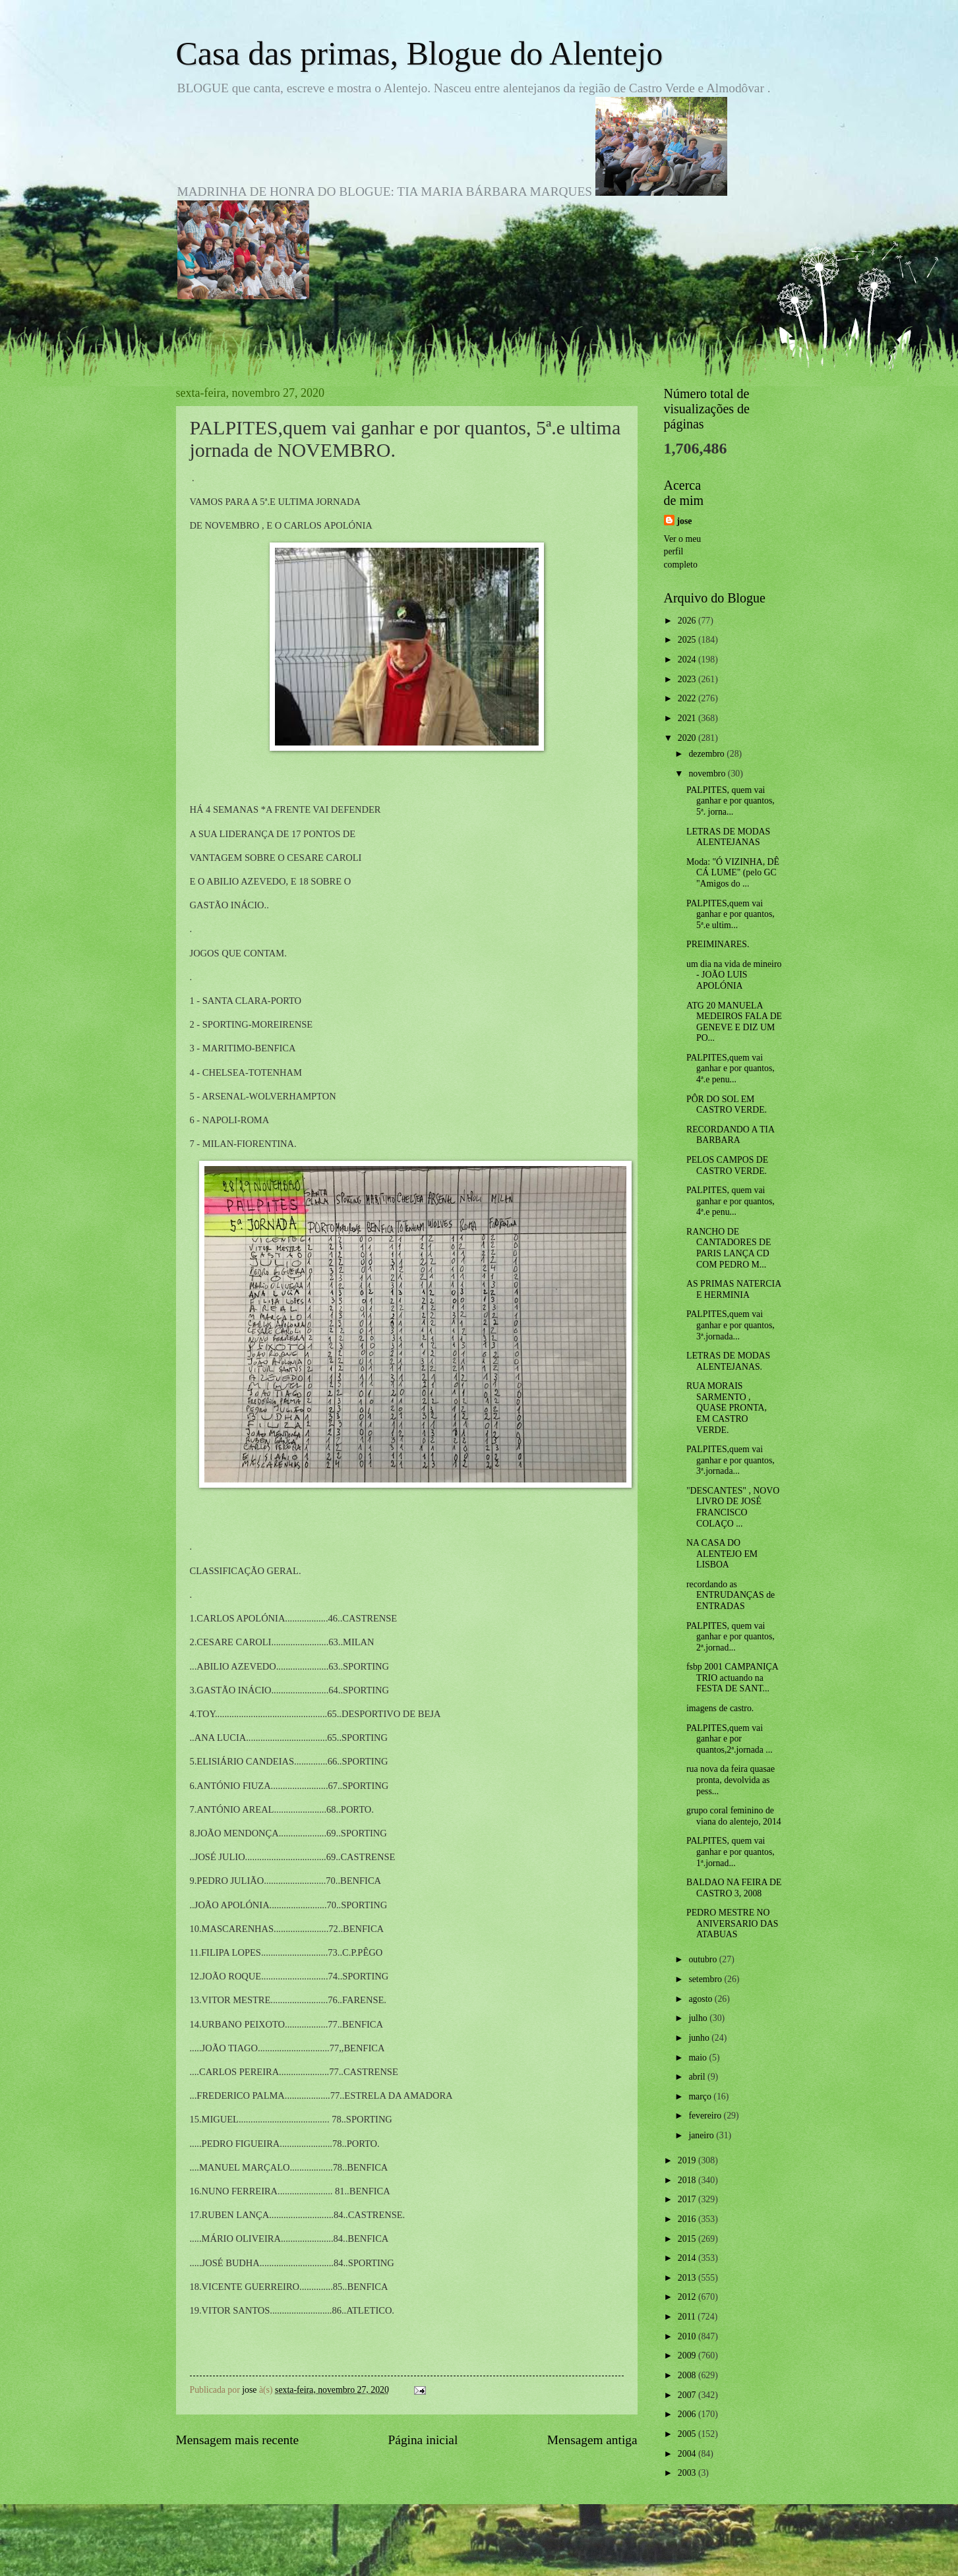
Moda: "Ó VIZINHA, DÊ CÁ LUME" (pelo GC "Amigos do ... (732, 873)
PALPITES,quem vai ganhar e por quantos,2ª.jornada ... (729, 1739)
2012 (688, 2297)
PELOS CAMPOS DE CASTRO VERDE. (727, 1165)
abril (697, 2077)
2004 (688, 2454)
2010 (688, 2336)
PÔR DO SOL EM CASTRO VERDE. (726, 1104)
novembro (707, 773)
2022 (688, 698)
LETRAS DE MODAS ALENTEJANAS (728, 837)
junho (699, 2038)
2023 (688, 679)
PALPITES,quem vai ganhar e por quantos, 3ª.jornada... (730, 1325)
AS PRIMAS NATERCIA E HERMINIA (733, 1289)
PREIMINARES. (717, 944)
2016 (688, 2219)
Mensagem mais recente (237, 2440)
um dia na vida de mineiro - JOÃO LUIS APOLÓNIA (733, 975)
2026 (688, 621)
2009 (688, 2355)
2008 (688, 2375)
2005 (688, 2434)
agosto (701, 1999)
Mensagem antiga (592, 2440)
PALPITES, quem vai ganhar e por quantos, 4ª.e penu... (730, 1201)
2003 (688, 2473)
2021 (688, 718)
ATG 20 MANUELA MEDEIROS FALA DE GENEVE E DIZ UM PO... (734, 1022)
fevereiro (705, 2116)
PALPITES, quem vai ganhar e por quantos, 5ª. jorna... (730, 801)
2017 (688, 2199)
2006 (688, 2414)
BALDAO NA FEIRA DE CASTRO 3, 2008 (734, 1887)
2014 (688, 2258)
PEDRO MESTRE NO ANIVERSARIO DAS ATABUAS (732, 1923)
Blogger (551, 2550)
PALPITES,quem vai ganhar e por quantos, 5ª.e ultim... (730, 914)
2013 (688, 2278)
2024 (688, 659)
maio (698, 2058)
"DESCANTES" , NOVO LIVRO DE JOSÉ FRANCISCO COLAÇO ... (732, 1507)
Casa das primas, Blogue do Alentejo (419, 53)
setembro (706, 1979)
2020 (688, 738)
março (700, 2096)
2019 (688, 2160)
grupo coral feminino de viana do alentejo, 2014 (733, 1816)
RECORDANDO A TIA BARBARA (730, 1135)
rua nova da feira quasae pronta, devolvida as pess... (730, 1780)
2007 (688, 2395)
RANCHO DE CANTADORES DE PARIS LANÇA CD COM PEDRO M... (728, 1248)
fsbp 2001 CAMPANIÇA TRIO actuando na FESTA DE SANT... (732, 1677)
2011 (688, 2317)
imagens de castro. (720, 1708)
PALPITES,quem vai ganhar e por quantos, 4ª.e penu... (730, 1068)
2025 (688, 640)
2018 (688, 2180)
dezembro (707, 754)
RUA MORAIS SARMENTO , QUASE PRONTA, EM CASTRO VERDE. (726, 1407)
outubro (703, 1959)
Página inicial (423, 2440)
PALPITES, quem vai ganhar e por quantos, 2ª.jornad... (730, 1637)
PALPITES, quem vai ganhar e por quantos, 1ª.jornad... (730, 1851)
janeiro (702, 2135)
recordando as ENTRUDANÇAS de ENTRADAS (730, 1595)
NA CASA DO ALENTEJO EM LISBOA (722, 1553)
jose (684, 521)
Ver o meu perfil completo (683, 552)
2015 (688, 2239)
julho (698, 2018)
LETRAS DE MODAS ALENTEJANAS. (728, 1361)
